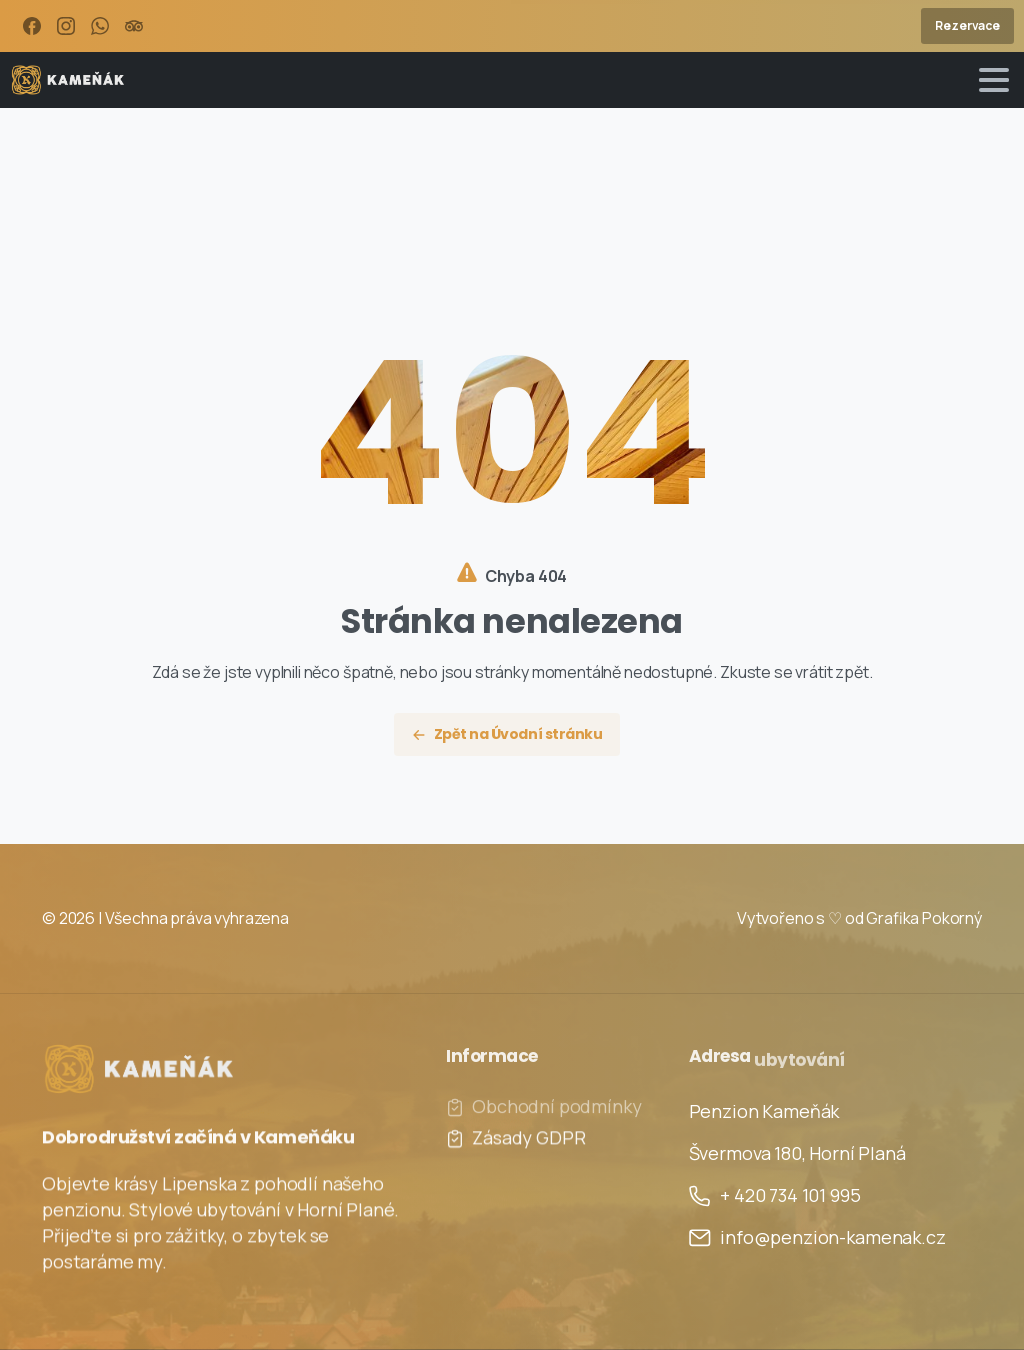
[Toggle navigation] (994, 80)
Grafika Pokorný (924, 918)
